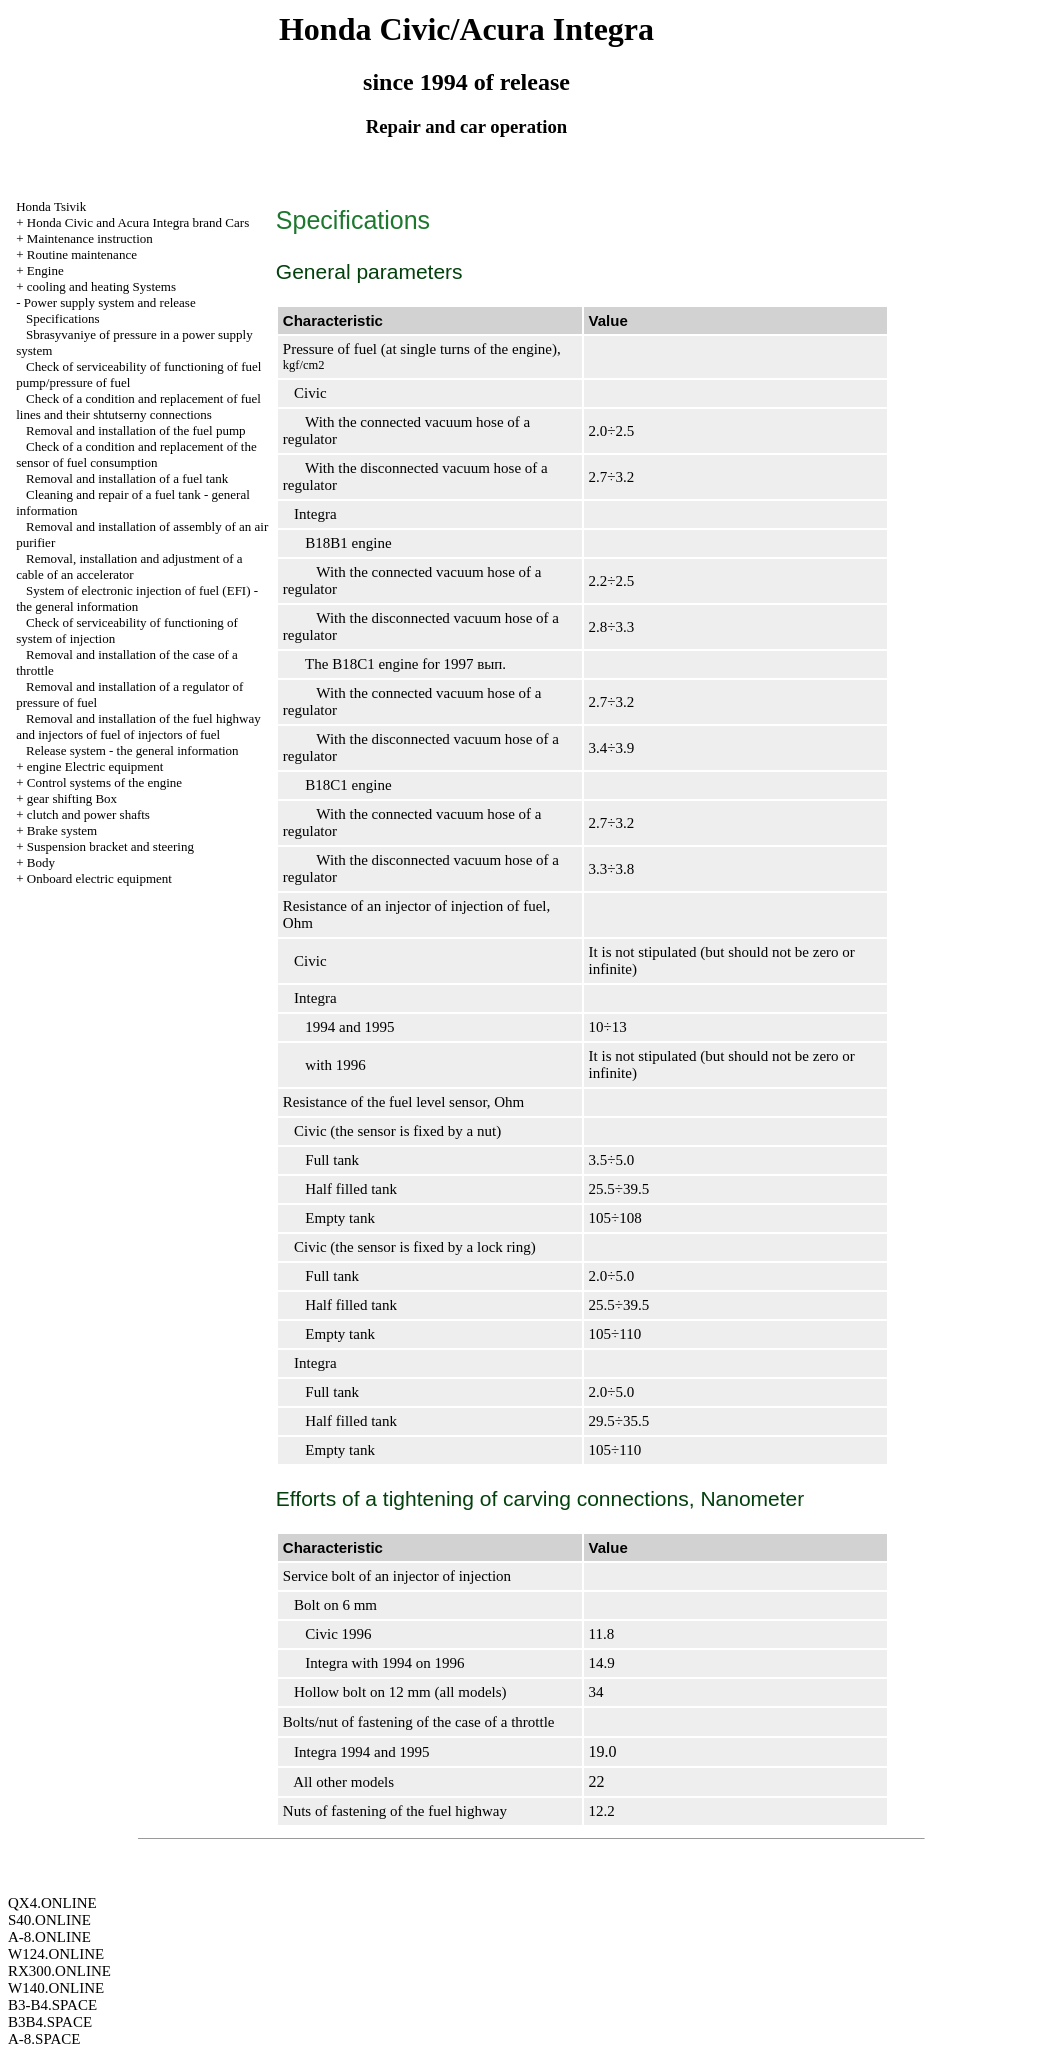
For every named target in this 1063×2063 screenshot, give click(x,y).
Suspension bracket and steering (110, 846)
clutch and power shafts (88, 814)
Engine (45, 270)
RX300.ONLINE (59, 1971)
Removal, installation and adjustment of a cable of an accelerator (129, 566)
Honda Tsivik (51, 206)
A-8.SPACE (44, 2039)
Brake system (62, 830)
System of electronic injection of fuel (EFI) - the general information (137, 598)
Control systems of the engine (104, 782)
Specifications (63, 318)
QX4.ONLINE (52, 1903)
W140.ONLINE (56, 1988)
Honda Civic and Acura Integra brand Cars (138, 222)
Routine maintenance (82, 254)
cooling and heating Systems (101, 286)
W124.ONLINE (56, 1954)
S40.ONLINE (49, 1920)
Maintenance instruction (90, 238)
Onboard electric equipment (99, 878)
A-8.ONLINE (49, 1937)
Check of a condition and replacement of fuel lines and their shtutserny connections (138, 406)
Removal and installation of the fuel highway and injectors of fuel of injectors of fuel (138, 726)
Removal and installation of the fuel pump (136, 430)
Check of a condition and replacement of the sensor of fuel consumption (136, 454)
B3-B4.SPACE (52, 2005)
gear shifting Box (72, 798)
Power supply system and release (110, 302)
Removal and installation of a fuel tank (127, 478)
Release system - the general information (132, 750)
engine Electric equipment (95, 766)
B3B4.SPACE (50, 2022)
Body (41, 862)
